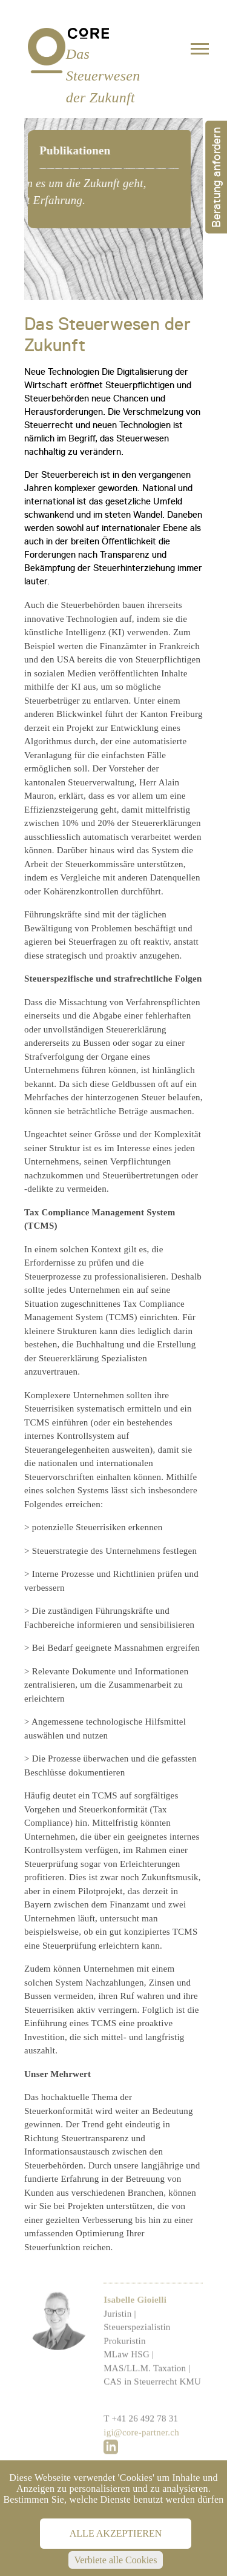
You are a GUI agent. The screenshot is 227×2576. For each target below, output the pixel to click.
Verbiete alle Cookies (115, 2560)
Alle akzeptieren (116, 2533)
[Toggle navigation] (200, 51)
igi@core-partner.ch (141, 2458)
